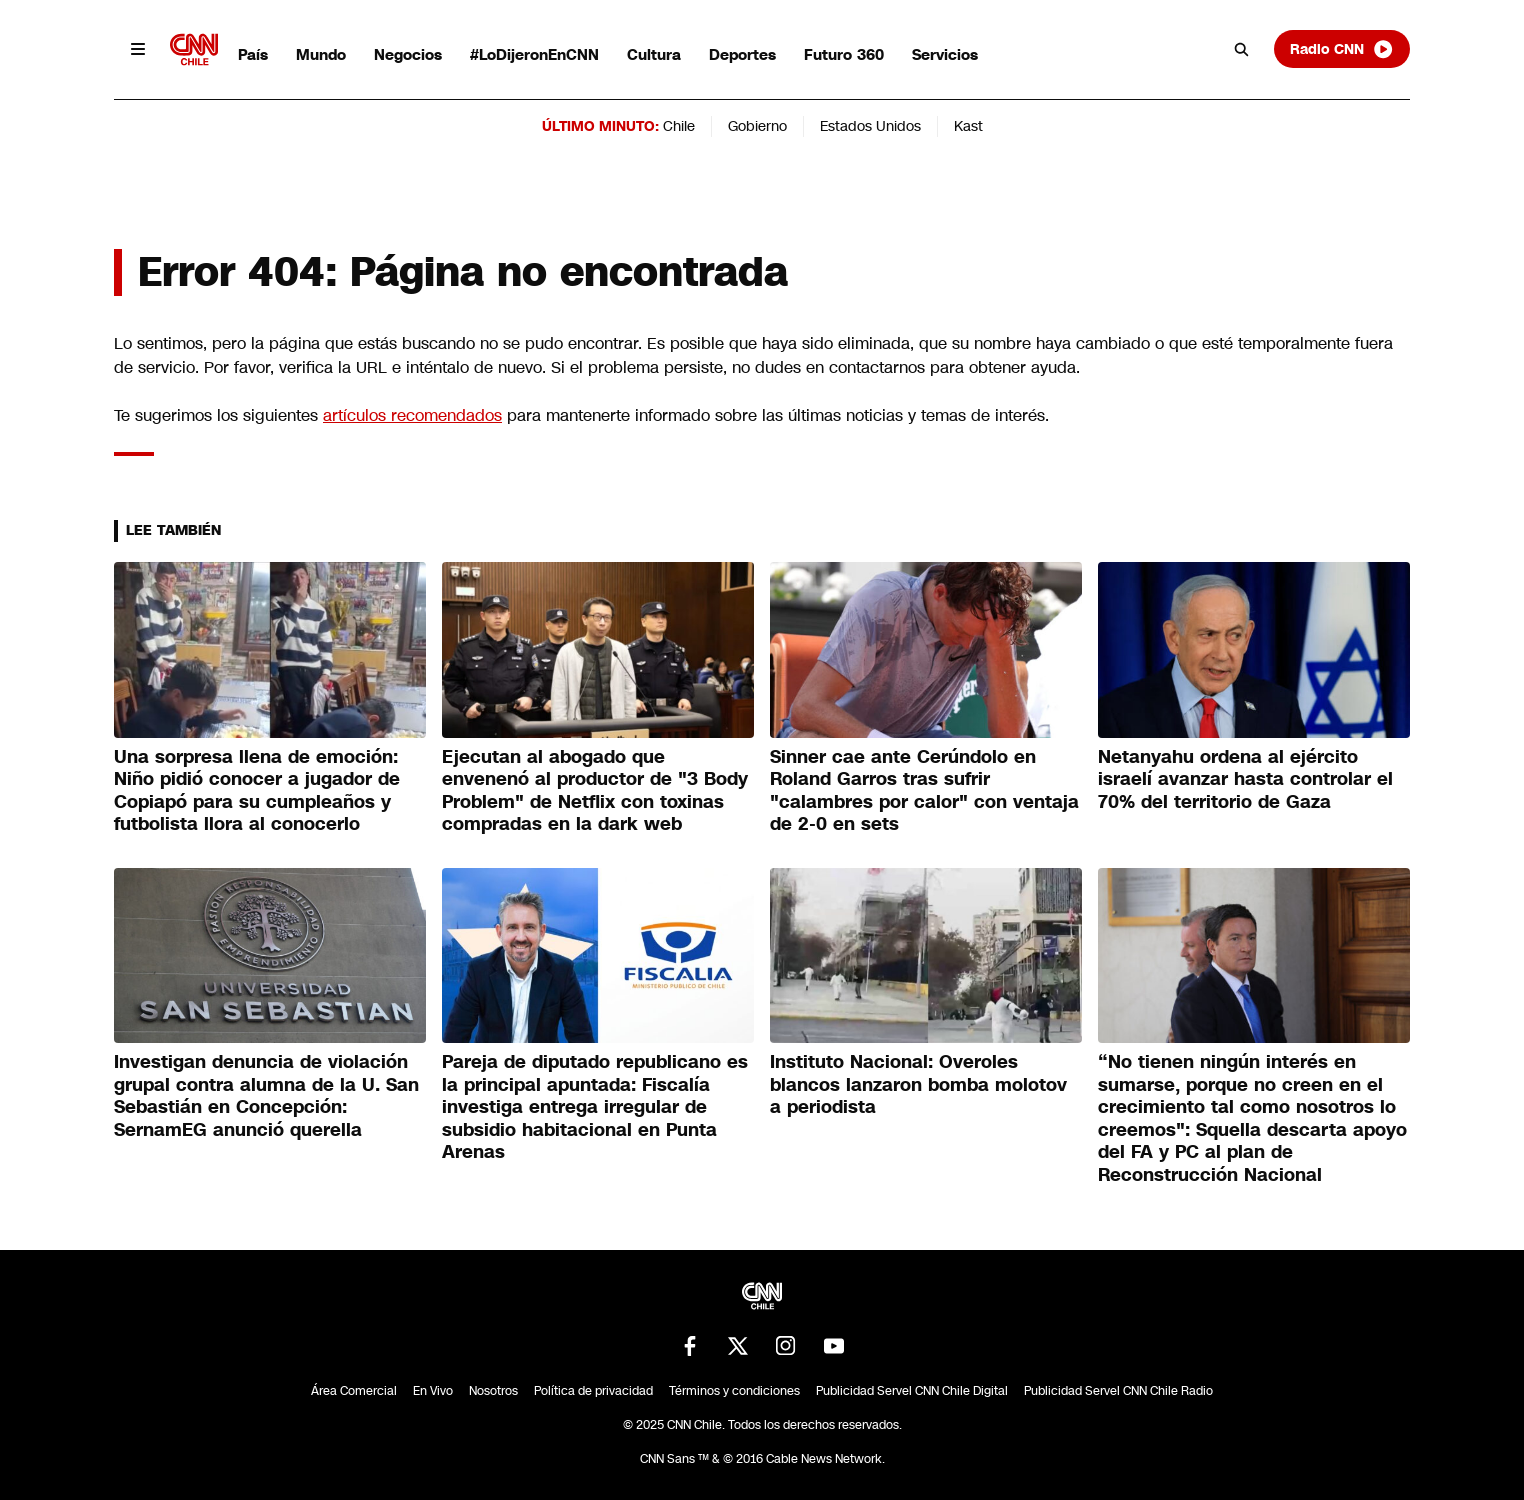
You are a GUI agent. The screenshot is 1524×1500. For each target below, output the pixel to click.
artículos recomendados (412, 415)
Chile (679, 126)
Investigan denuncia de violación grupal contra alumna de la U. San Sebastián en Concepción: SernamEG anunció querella (266, 1096)
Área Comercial (354, 1391)
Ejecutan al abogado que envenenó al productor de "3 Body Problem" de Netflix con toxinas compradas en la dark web (595, 791)
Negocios (408, 54)
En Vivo (433, 1391)
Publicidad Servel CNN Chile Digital (912, 1391)
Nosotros (493, 1391)
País (253, 54)
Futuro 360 (844, 54)
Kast (968, 126)
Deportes (742, 54)
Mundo (321, 54)
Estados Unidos (870, 126)
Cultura (654, 54)
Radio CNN (1342, 49)
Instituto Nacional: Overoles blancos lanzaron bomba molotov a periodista (918, 1084)
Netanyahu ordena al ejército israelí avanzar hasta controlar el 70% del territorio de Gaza (1245, 779)
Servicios (945, 54)
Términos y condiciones (734, 1391)
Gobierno (757, 126)
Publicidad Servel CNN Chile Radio (1118, 1391)
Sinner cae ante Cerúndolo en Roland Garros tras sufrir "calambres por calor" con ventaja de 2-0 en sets (924, 791)
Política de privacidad (593, 1391)
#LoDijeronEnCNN (534, 54)
